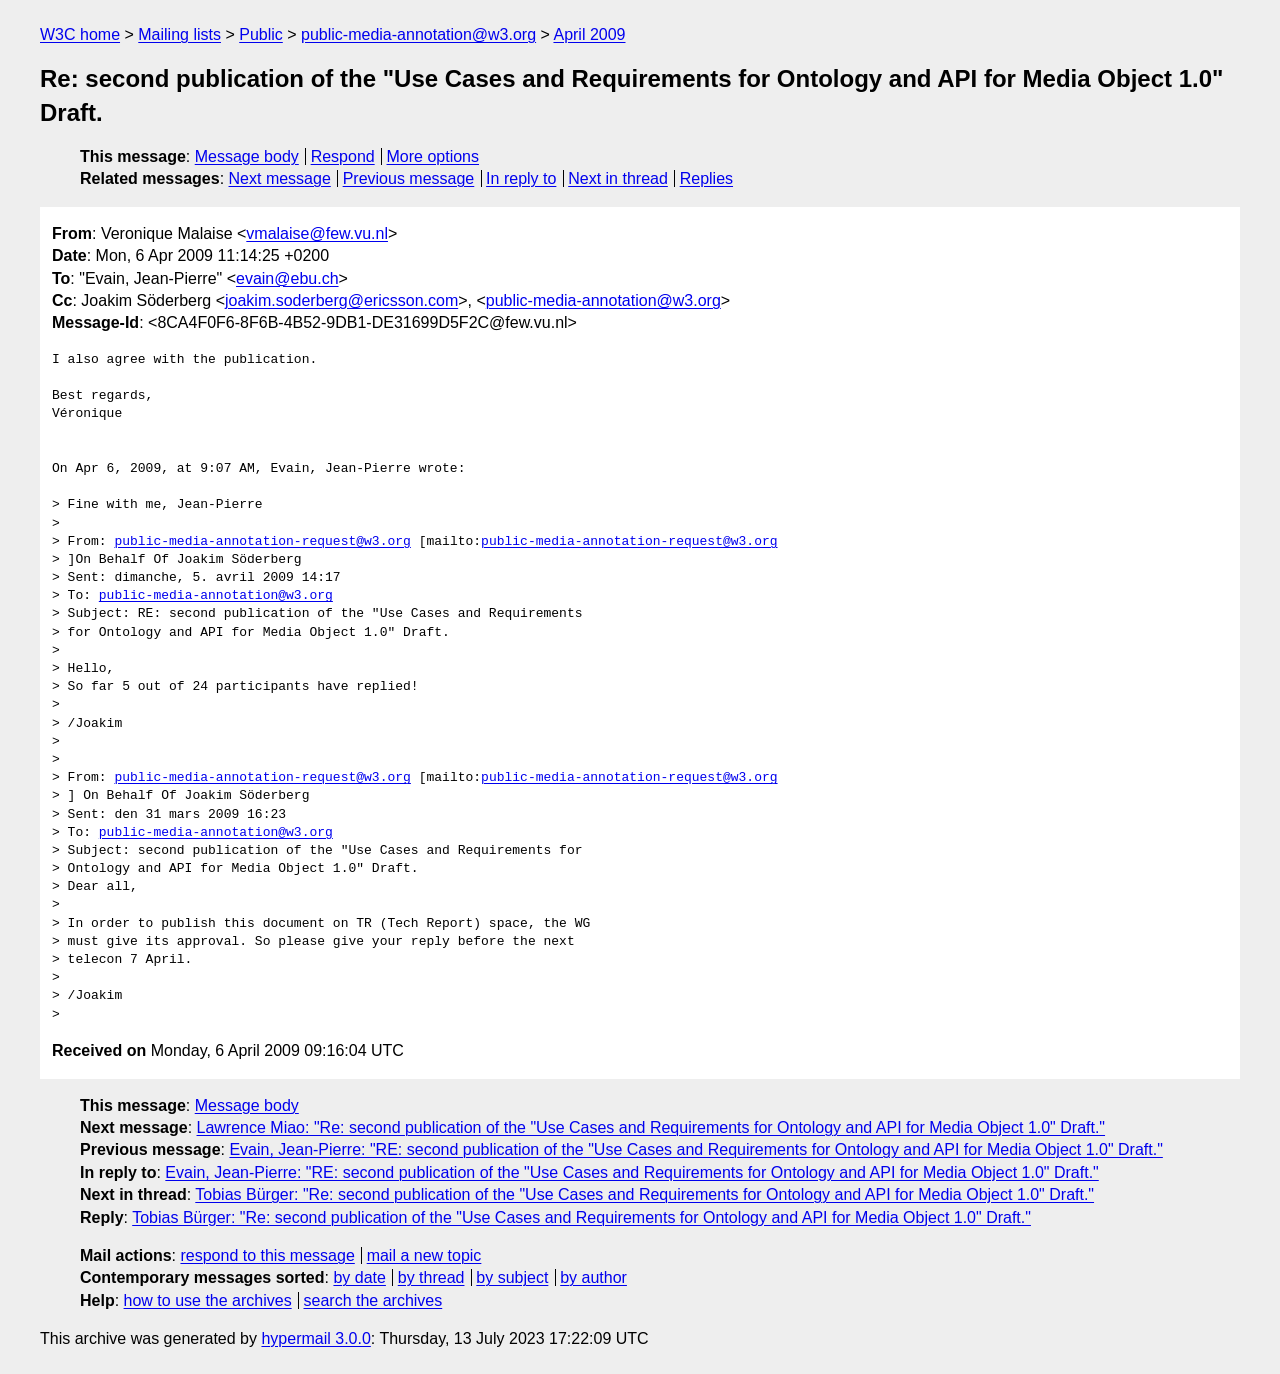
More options (433, 156)
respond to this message (267, 1255)
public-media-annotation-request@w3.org (262, 542)
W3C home (80, 34)
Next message (280, 178)
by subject (512, 1277)
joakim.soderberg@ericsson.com (341, 300)
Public (261, 34)
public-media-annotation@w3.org (418, 34)
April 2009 (589, 34)
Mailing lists (179, 34)
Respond (343, 156)
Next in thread (618, 178)
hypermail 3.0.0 (315, 1338)
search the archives (373, 1300)
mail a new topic (424, 1255)
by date (359, 1277)
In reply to (521, 178)
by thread (431, 1277)
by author (593, 1277)
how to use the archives (208, 1300)
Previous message (409, 178)
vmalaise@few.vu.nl (317, 233)
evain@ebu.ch (287, 278)
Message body (247, 156)
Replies (706, 178)
